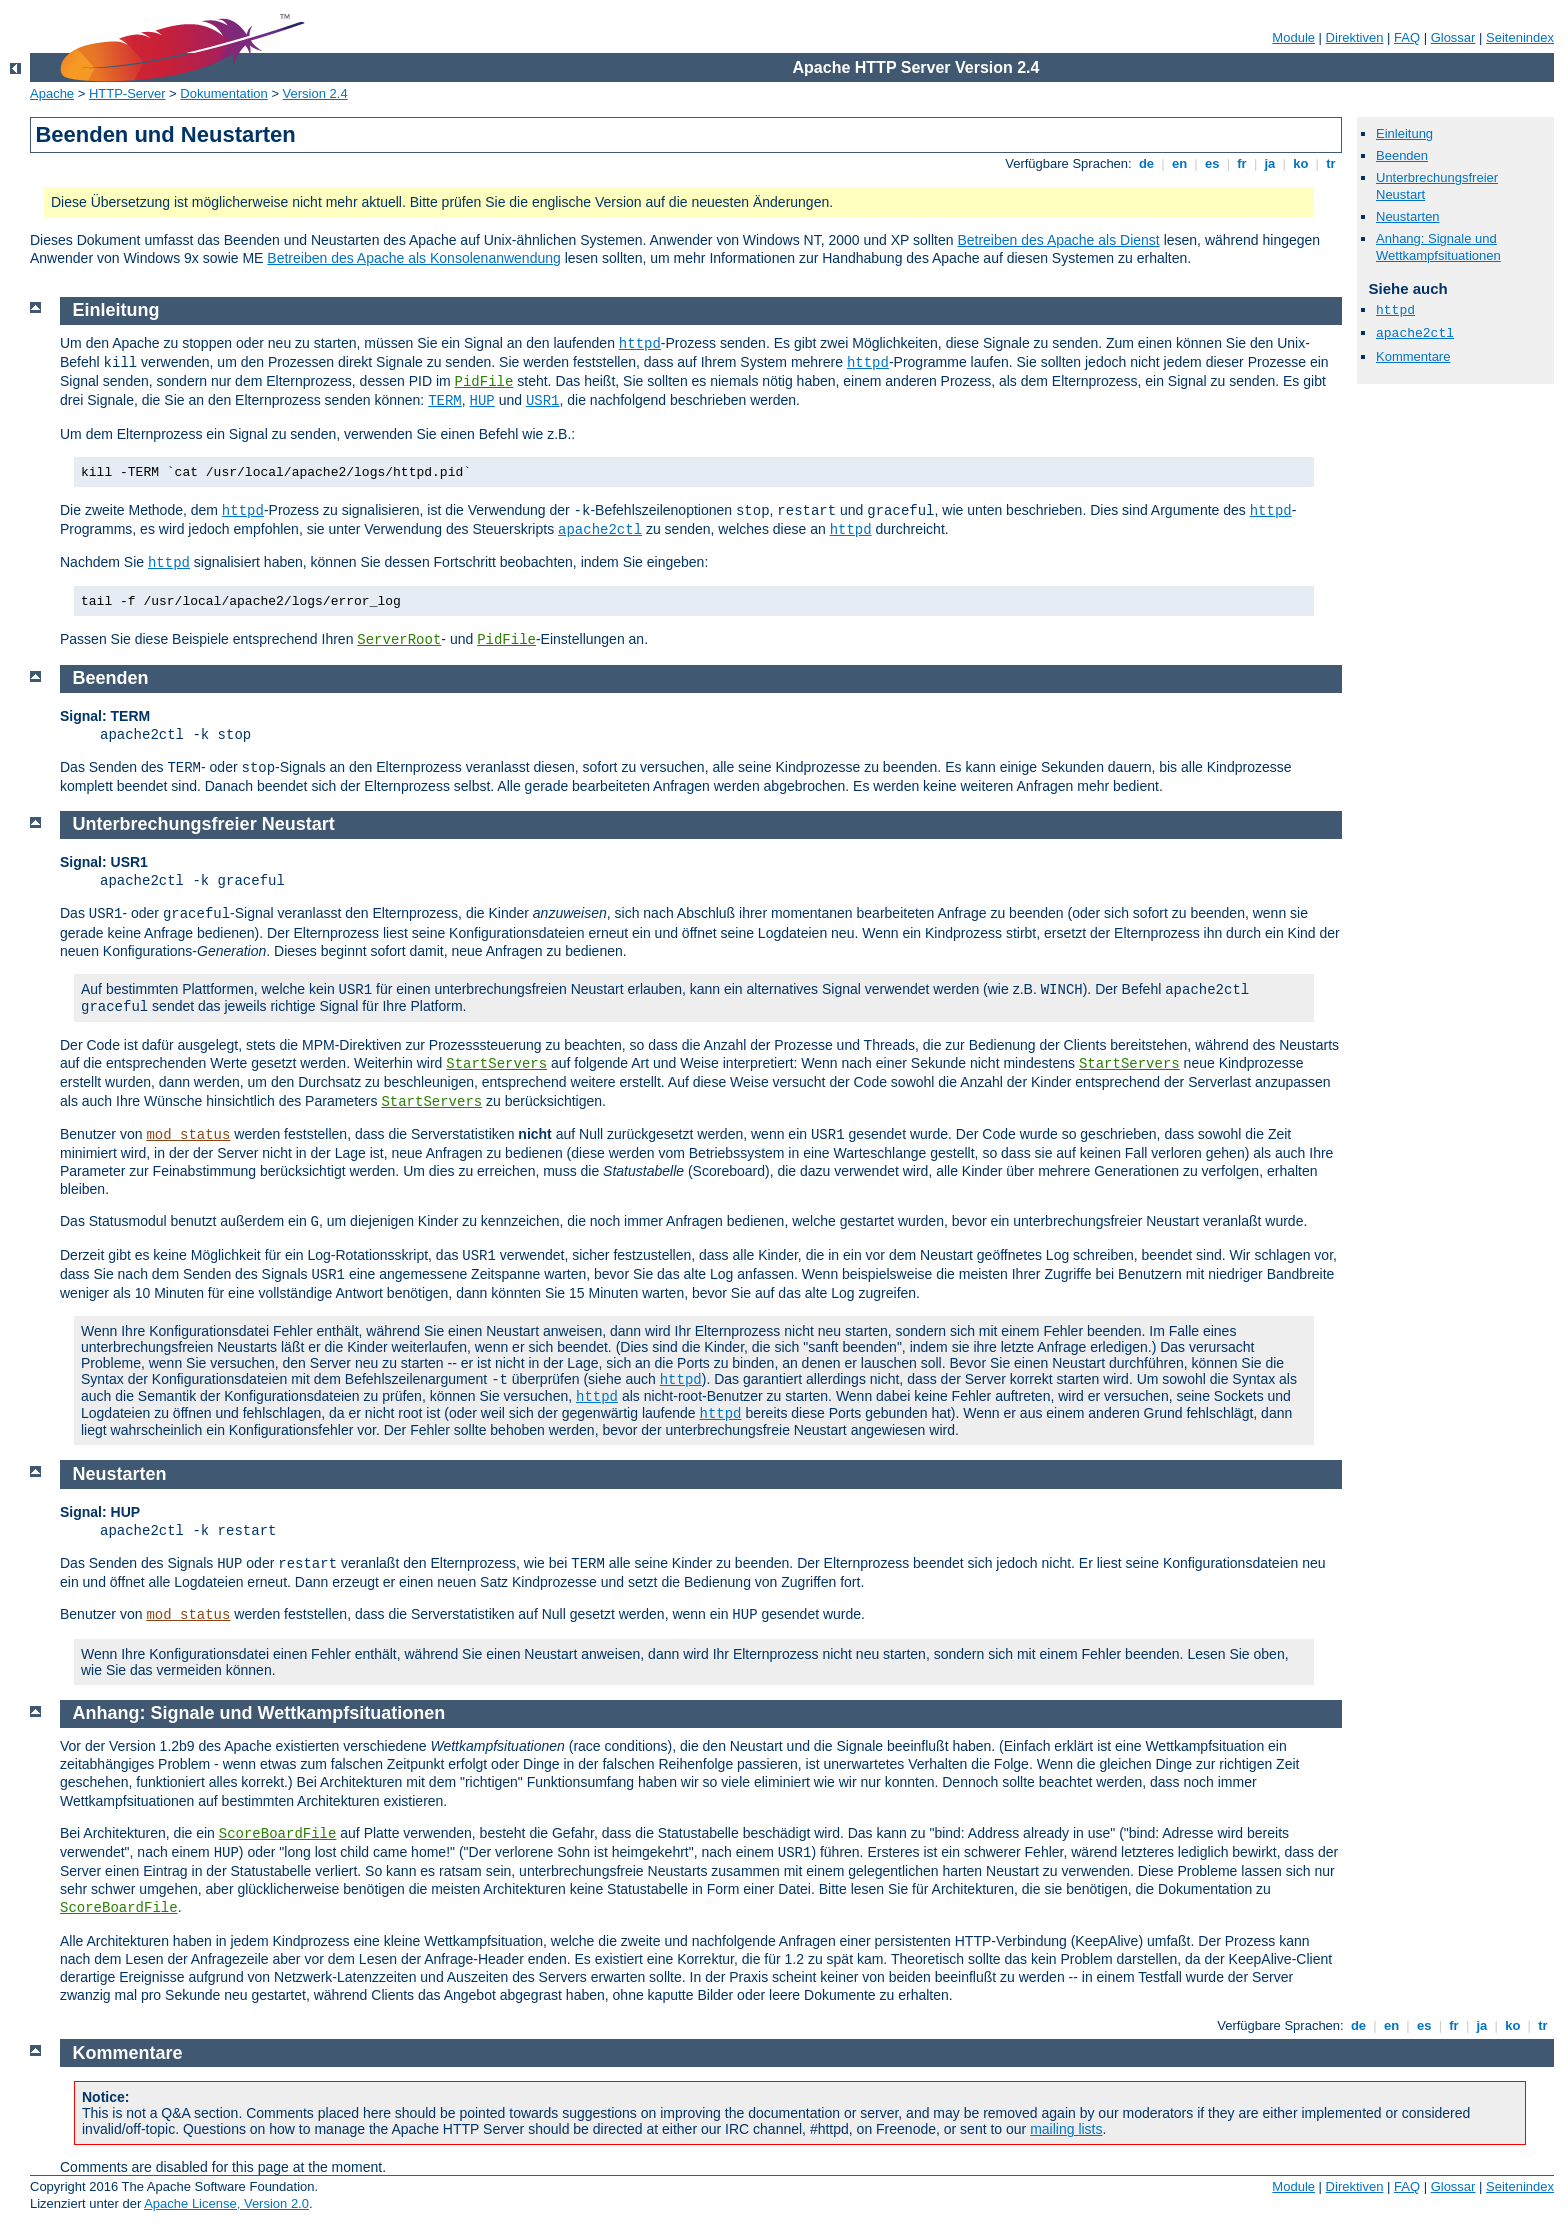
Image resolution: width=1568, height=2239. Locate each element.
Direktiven (1355, 37)
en (1179, 163)
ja (1270, 163)
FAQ (1407, 37)
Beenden (1402, 155)
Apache (52, 93)
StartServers (496, 1064)
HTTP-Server (127, 93)
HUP (482, 401)
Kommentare (1413, 356)
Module (1293, 37)
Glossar (1453, 37)
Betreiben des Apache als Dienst (1058, 240)
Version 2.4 (315, 93)
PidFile (484, 382)
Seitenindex (1520, 37)
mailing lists (1066, 2129)
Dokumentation (223, 93)
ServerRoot (399, 640)
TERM (445, 401)
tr (1331, 163)
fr (1242, 163)
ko (1301, 163)
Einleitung (1404, 133)
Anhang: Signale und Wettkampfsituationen (1438, 247)
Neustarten (1408, 216)
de (1146, 163)
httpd (1395, 310)
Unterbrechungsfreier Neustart (204, 824)
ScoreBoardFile (278, 1834)
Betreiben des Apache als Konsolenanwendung (413, 258)
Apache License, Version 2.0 (226, 2203)
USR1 (543, 401)
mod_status (188, 1135)
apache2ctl (1415, 333)
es (1212, 163)
